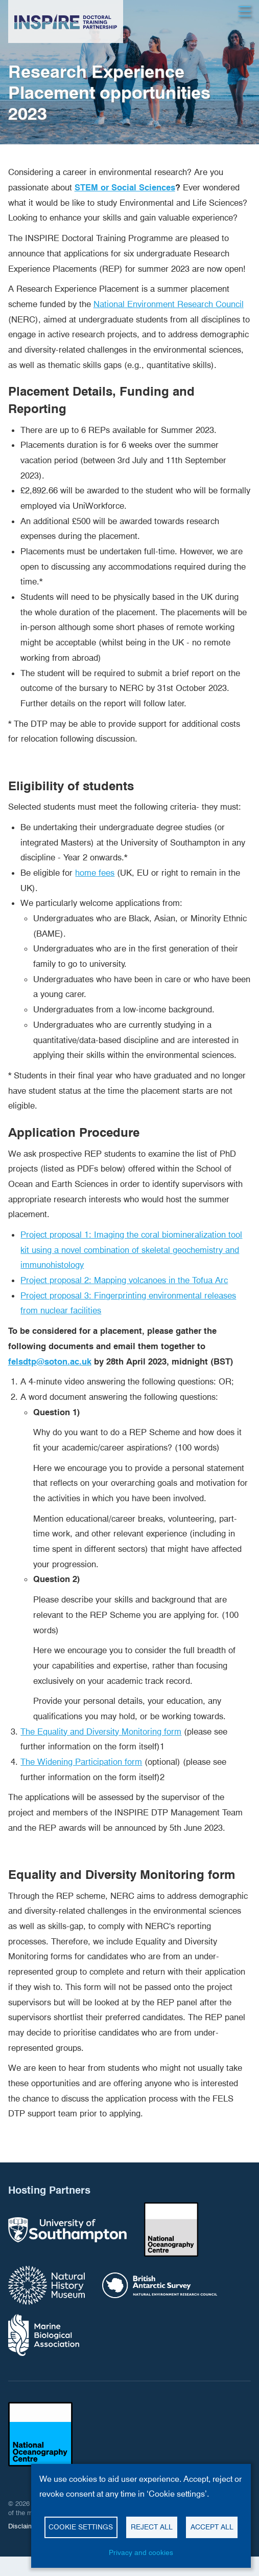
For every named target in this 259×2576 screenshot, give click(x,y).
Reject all (152, 2527)
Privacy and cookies (141, 2552)
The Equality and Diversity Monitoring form (100, 1731)
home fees (94, 873)
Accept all (212, 2527)
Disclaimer (23, 2526)
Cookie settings (81, 2527)
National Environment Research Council (168, 304)
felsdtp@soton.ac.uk (49, 1361)
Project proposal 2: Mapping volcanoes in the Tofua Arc (124, 1280)
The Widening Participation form (81, 1762)
